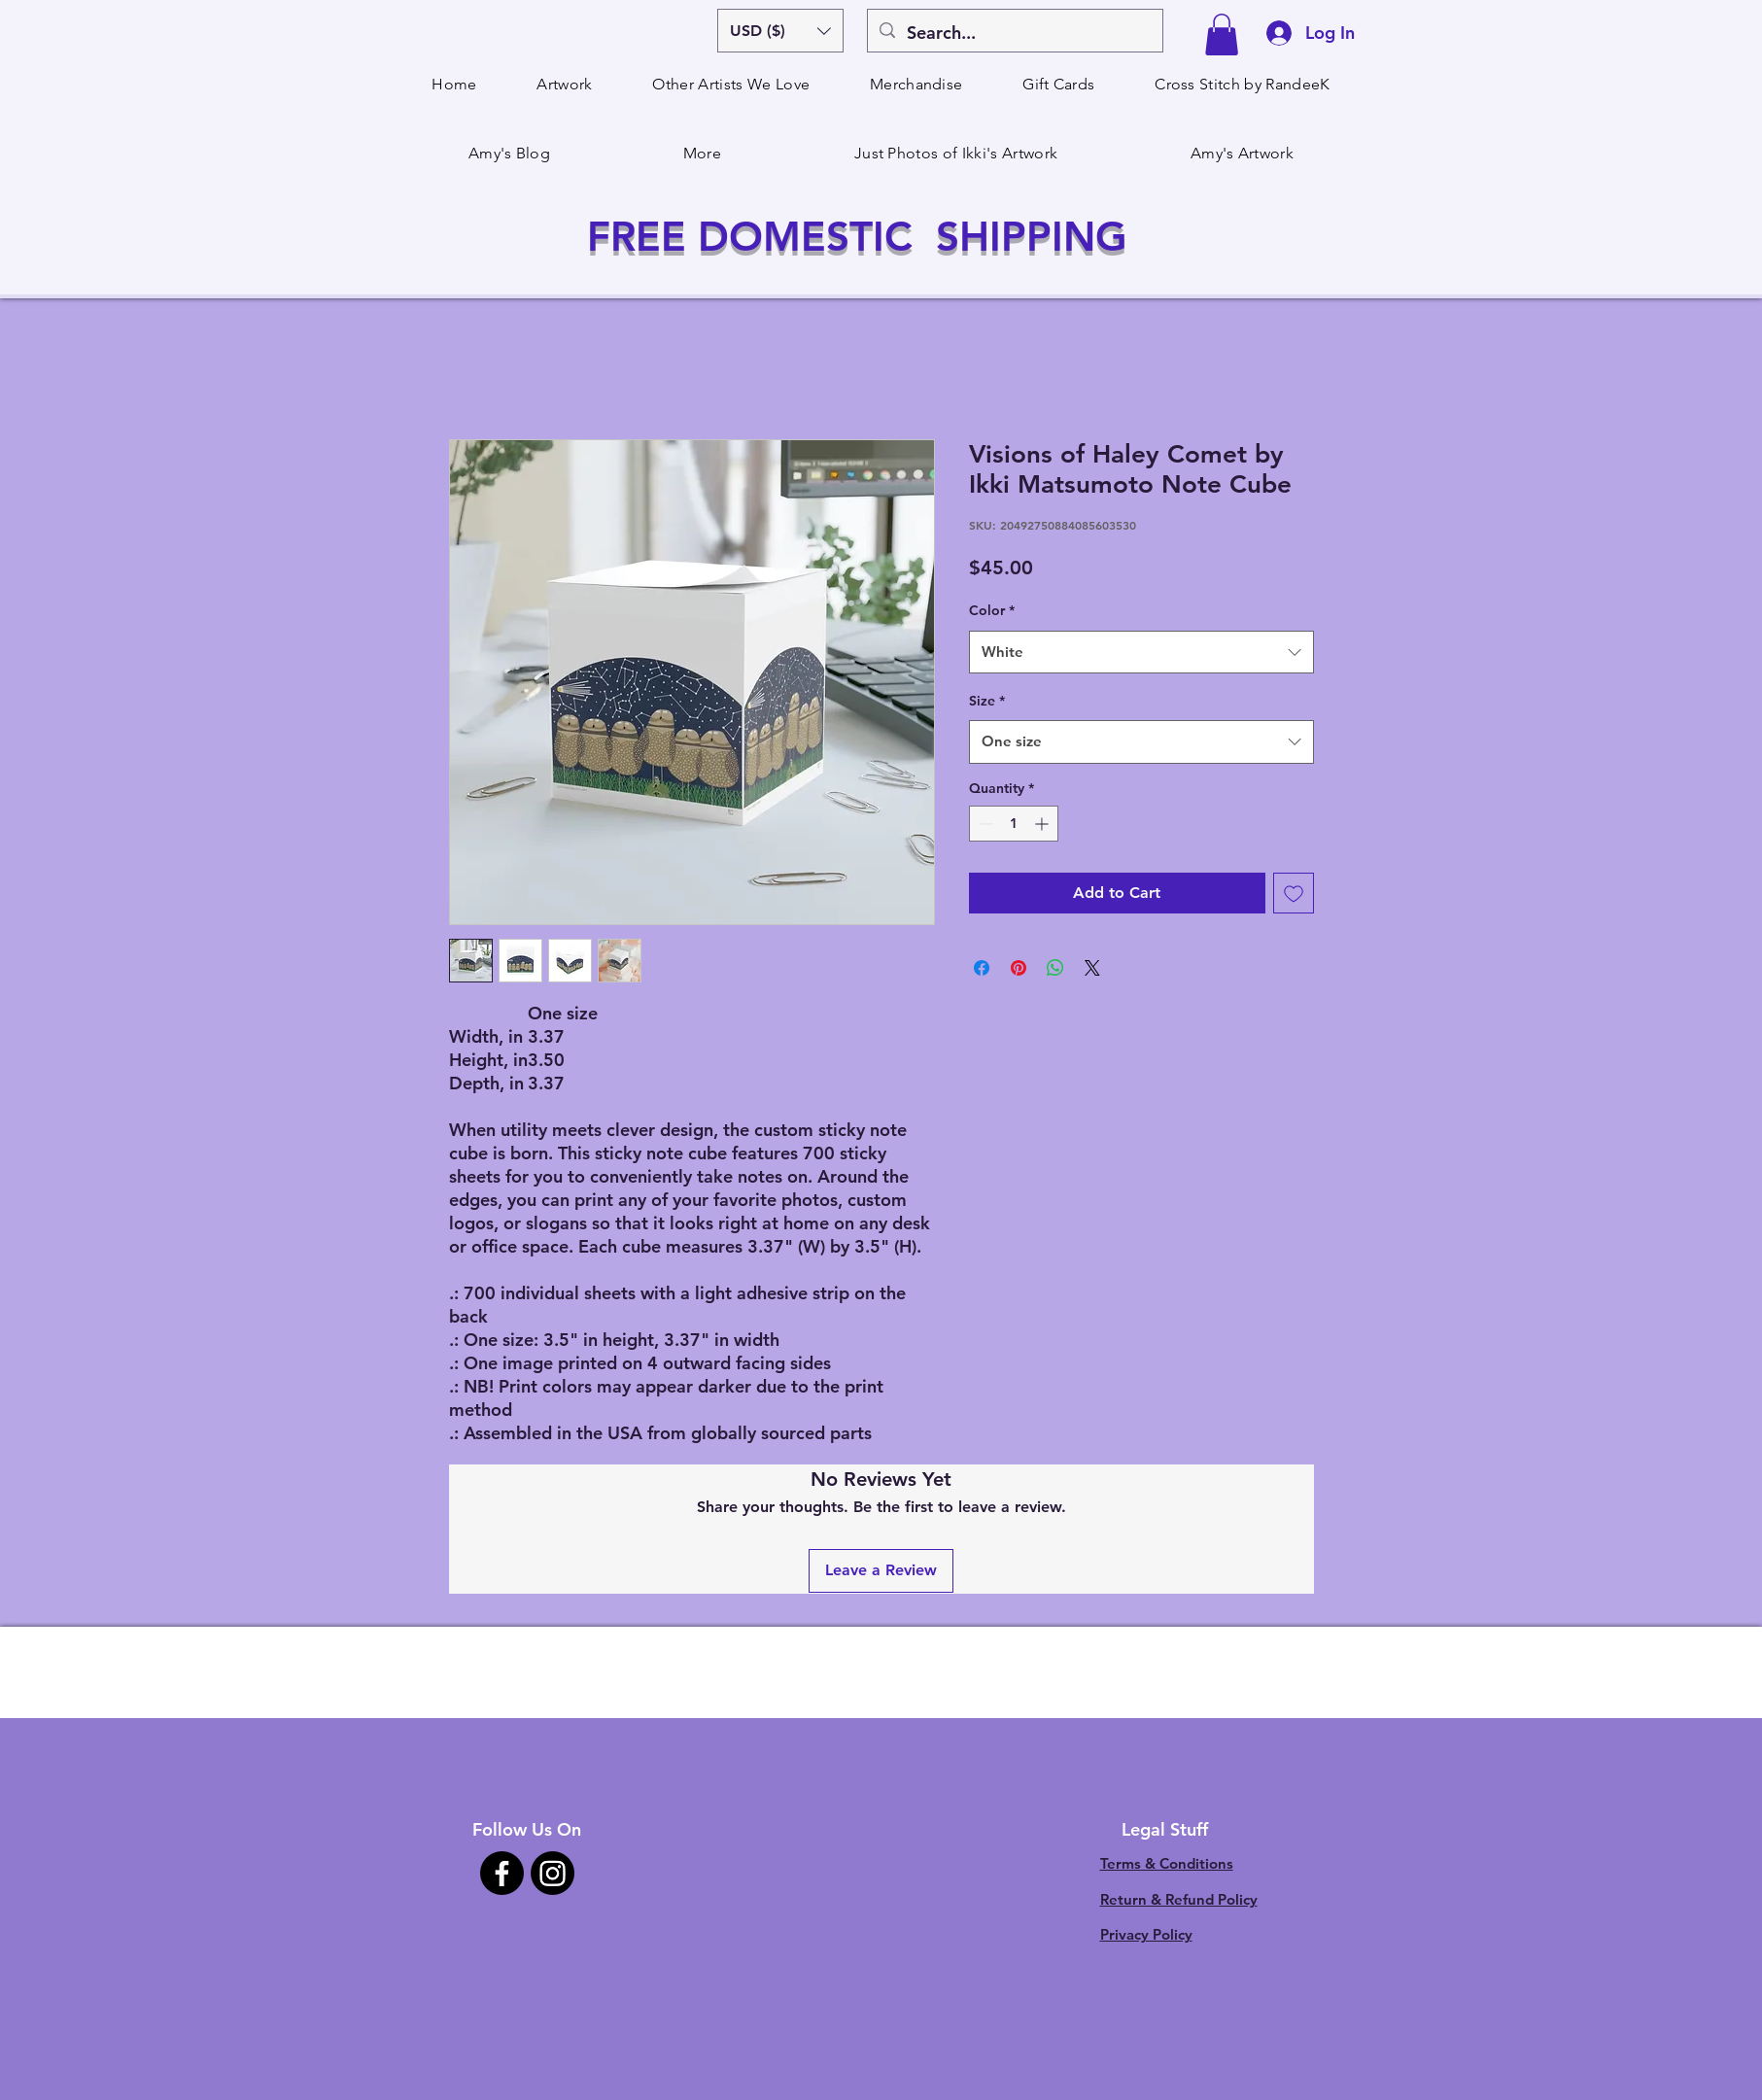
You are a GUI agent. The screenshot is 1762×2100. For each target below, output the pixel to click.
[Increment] (1043, 824)
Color (992, 610)
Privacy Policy (1146, 1934)
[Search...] (1014, 33)
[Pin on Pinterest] (1018, 968)
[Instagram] (552, 1873)
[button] (780, 30)
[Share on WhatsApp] (1055, 968)
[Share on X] (1092, 968)
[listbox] (780, 30)
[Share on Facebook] (981, 968)
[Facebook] (502, 1873)
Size (987, 700)
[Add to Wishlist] (1293, 893)
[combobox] (1141, 652)
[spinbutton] (1013, 824)
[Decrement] (984, 824)
